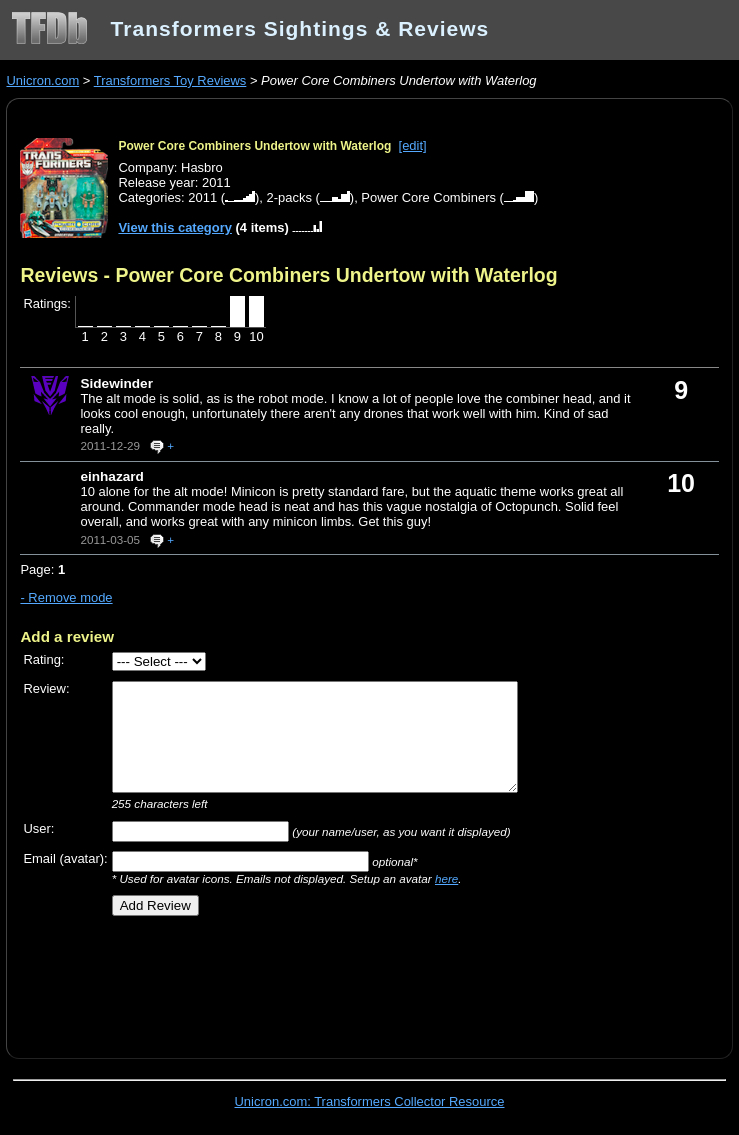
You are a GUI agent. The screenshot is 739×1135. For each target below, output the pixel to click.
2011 (202, 197)
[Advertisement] (254, 980)
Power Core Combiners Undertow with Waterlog (254, 146)
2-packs (289, 197)
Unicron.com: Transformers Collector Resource (370, 1101)
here (446, 878)
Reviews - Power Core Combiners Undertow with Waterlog (288, 275)
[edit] (413, 145)
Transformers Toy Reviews (170, 80)
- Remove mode (66, 597)
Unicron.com (42, 80)
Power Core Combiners (428, 197)
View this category (175, 227)
